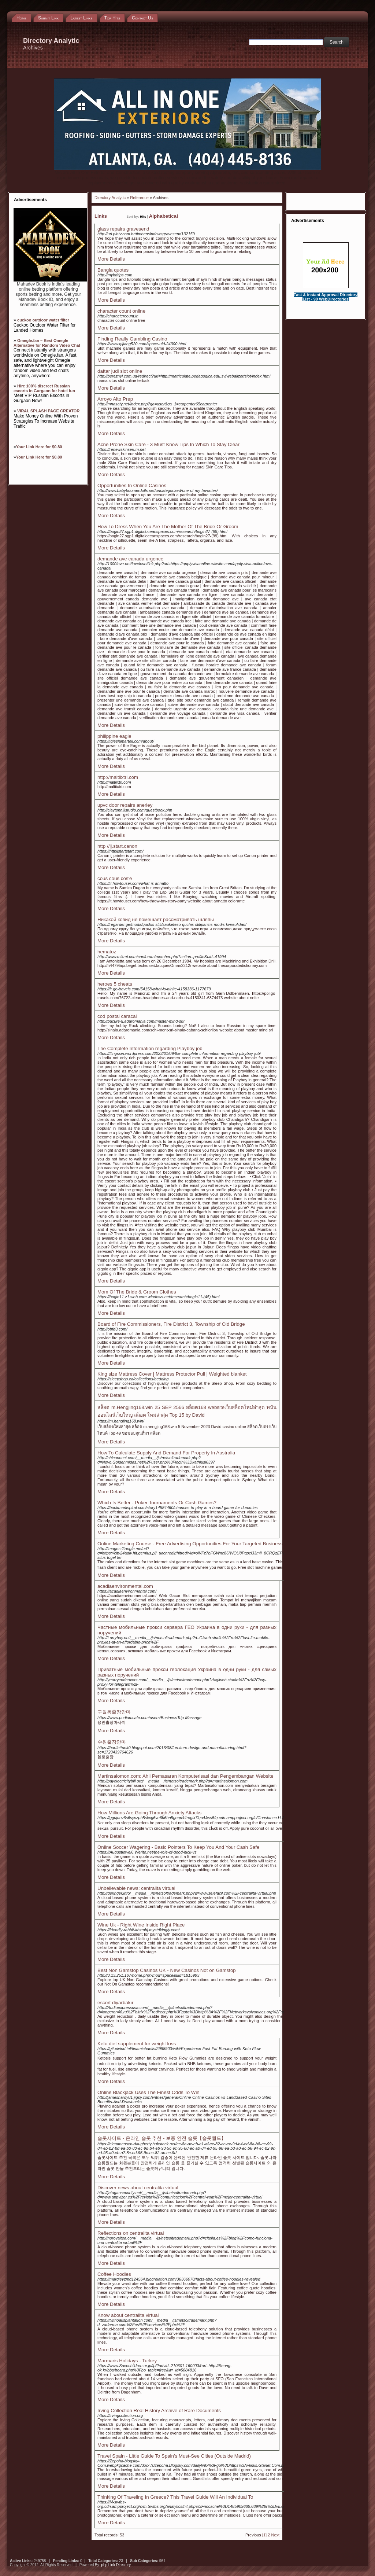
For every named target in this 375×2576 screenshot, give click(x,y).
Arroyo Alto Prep (115, 399)
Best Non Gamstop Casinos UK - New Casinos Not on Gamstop (166, 1970)
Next (275, 2535)
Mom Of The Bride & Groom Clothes (136, 1292)
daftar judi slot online (119, 371)
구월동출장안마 (114, 1712)
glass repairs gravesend (123, 229)
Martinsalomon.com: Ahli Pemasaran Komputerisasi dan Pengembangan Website (185, 1776)
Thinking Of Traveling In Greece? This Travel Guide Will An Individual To (175, 2497)
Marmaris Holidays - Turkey (127, 2360)
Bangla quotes (113, 270)
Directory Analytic (110, 197)
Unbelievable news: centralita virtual (136, 1888)
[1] (264, 2535)
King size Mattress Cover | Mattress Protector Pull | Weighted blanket (171, 1374)
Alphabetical (163, 216)
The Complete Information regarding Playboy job (150, 1048)
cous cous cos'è (114, 878)
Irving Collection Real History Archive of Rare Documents (159, 2410)
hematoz (106, 951)
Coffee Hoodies (114, 2274)
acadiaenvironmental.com (125, 1586)
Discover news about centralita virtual (137, 2187)
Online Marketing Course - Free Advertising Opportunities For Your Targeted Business (190, 1543)
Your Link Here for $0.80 (39, 447)
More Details (111, 259)
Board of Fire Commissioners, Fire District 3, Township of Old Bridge (171, 1324)
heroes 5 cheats (114, 984)
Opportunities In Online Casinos (131, 485)
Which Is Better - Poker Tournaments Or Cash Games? (156, 1502)
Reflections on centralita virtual (130, 2233)
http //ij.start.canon (117, 846)
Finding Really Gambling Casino (132, 339)
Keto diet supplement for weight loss (136, 2043)
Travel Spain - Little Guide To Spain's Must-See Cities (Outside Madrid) (174, 2456)
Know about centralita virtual (128, 2315)
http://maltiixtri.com (117, 777)
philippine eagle (114, 736)
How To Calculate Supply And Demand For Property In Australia (166, 1453)
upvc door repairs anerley (124, 805)
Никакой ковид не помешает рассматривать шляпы (155, 919)
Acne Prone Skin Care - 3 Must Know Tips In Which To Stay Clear (168, 444)
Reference (139, 197)
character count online (121, 311)
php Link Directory (116, 2565)
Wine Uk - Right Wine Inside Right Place (141, 1925)
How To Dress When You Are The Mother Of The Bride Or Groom (167, 526)
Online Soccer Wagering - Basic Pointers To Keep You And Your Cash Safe (178, 1847)
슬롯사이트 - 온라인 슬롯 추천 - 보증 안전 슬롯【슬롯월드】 (161, 2138)
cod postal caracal (117, 1016)
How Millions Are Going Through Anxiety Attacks (149, 1812)
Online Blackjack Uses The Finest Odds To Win (148, 2092)
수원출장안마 (111, 1742)
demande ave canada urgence (130, 559)
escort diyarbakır (115, 2002)
